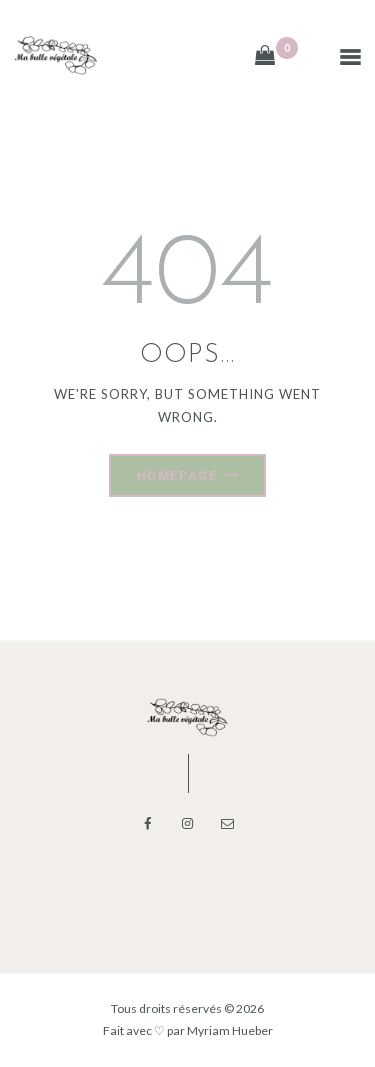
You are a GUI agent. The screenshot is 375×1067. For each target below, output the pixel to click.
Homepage (177, 475)
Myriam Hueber (230, 1030)
